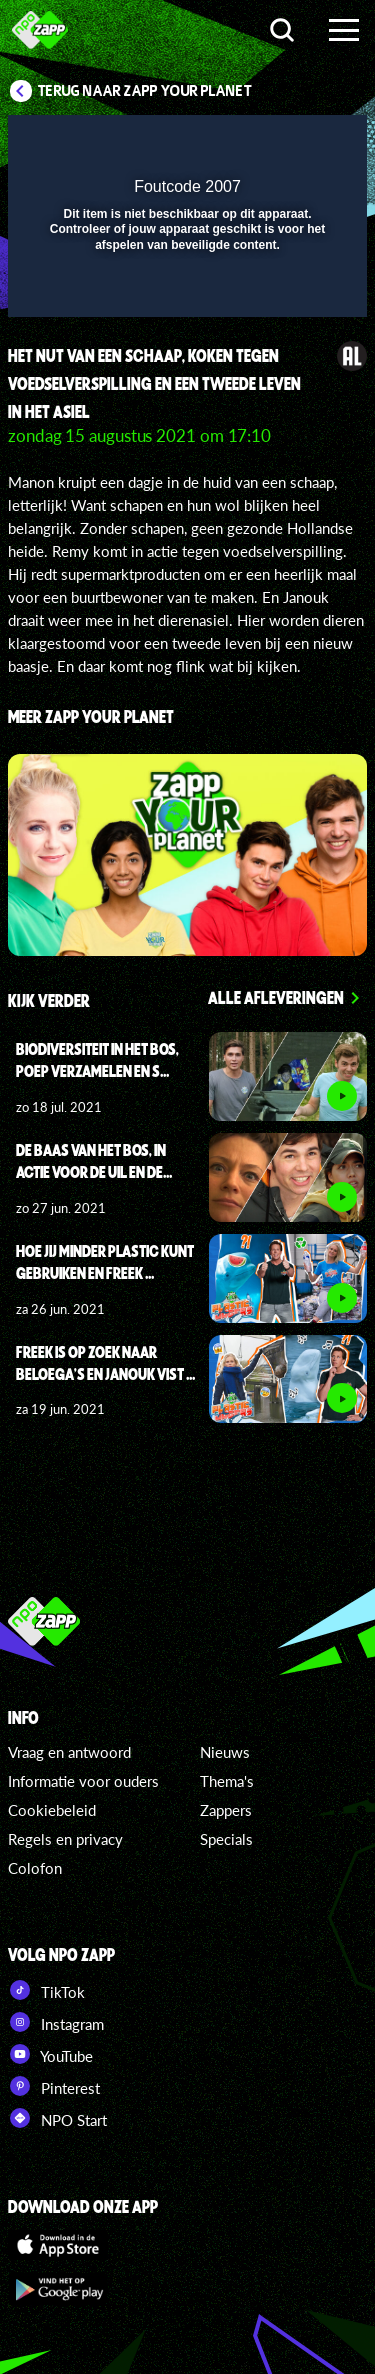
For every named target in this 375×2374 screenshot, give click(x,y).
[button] (300, 143)
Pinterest (54, 2086)
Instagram (56, 2022)
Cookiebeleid (52, 1810)
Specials (226, 1839)
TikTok (46, 1990)
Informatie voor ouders (83, 1781)
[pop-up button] (260, 143)
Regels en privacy (65, 1839)
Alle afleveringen (276, 997)
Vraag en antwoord (69, 1752)
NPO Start (57, 2118)
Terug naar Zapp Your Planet (145, 91)
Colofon (35, 1868)
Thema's (227, 1781)
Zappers (226, 1810)
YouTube (50, 2054)
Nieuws (225, 1752)
